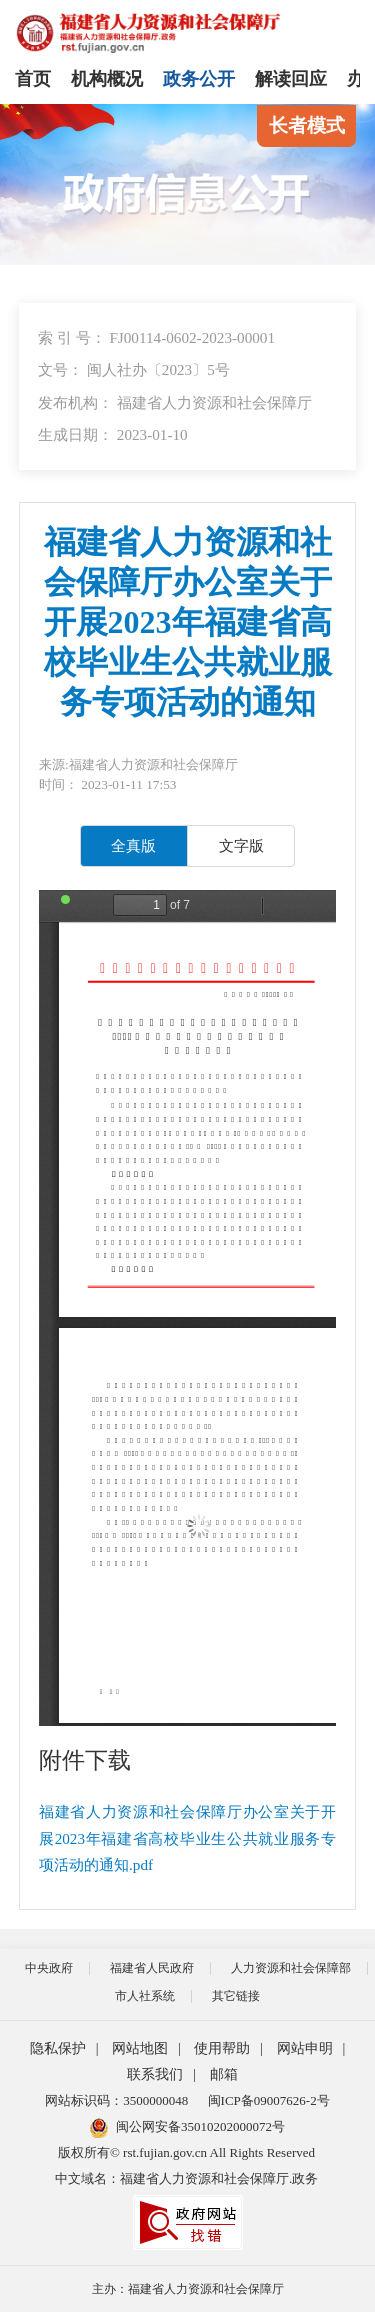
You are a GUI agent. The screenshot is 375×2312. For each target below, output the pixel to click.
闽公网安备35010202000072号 (187, 2126)
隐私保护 (58, 2048)
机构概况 (107, 79)
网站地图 (140, 2048)
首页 (33, 79)
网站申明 (305, 2048)
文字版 (241, 845)
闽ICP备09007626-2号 (269, 2100)
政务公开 (199, 79)
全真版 (133, 845)
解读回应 (291, 79)
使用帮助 (222, 2048)
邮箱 (224, 2074)
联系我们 (155, 2074)
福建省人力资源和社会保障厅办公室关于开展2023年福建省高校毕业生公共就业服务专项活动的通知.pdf (187, 1838)
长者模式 (307, 125)
